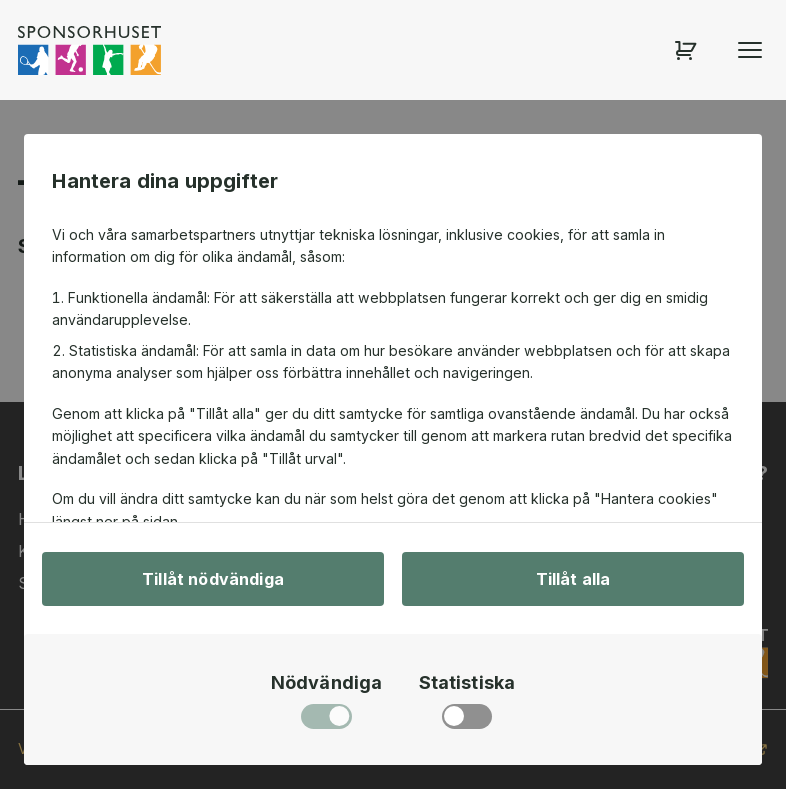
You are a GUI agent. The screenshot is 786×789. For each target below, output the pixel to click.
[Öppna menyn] (750, 50)
